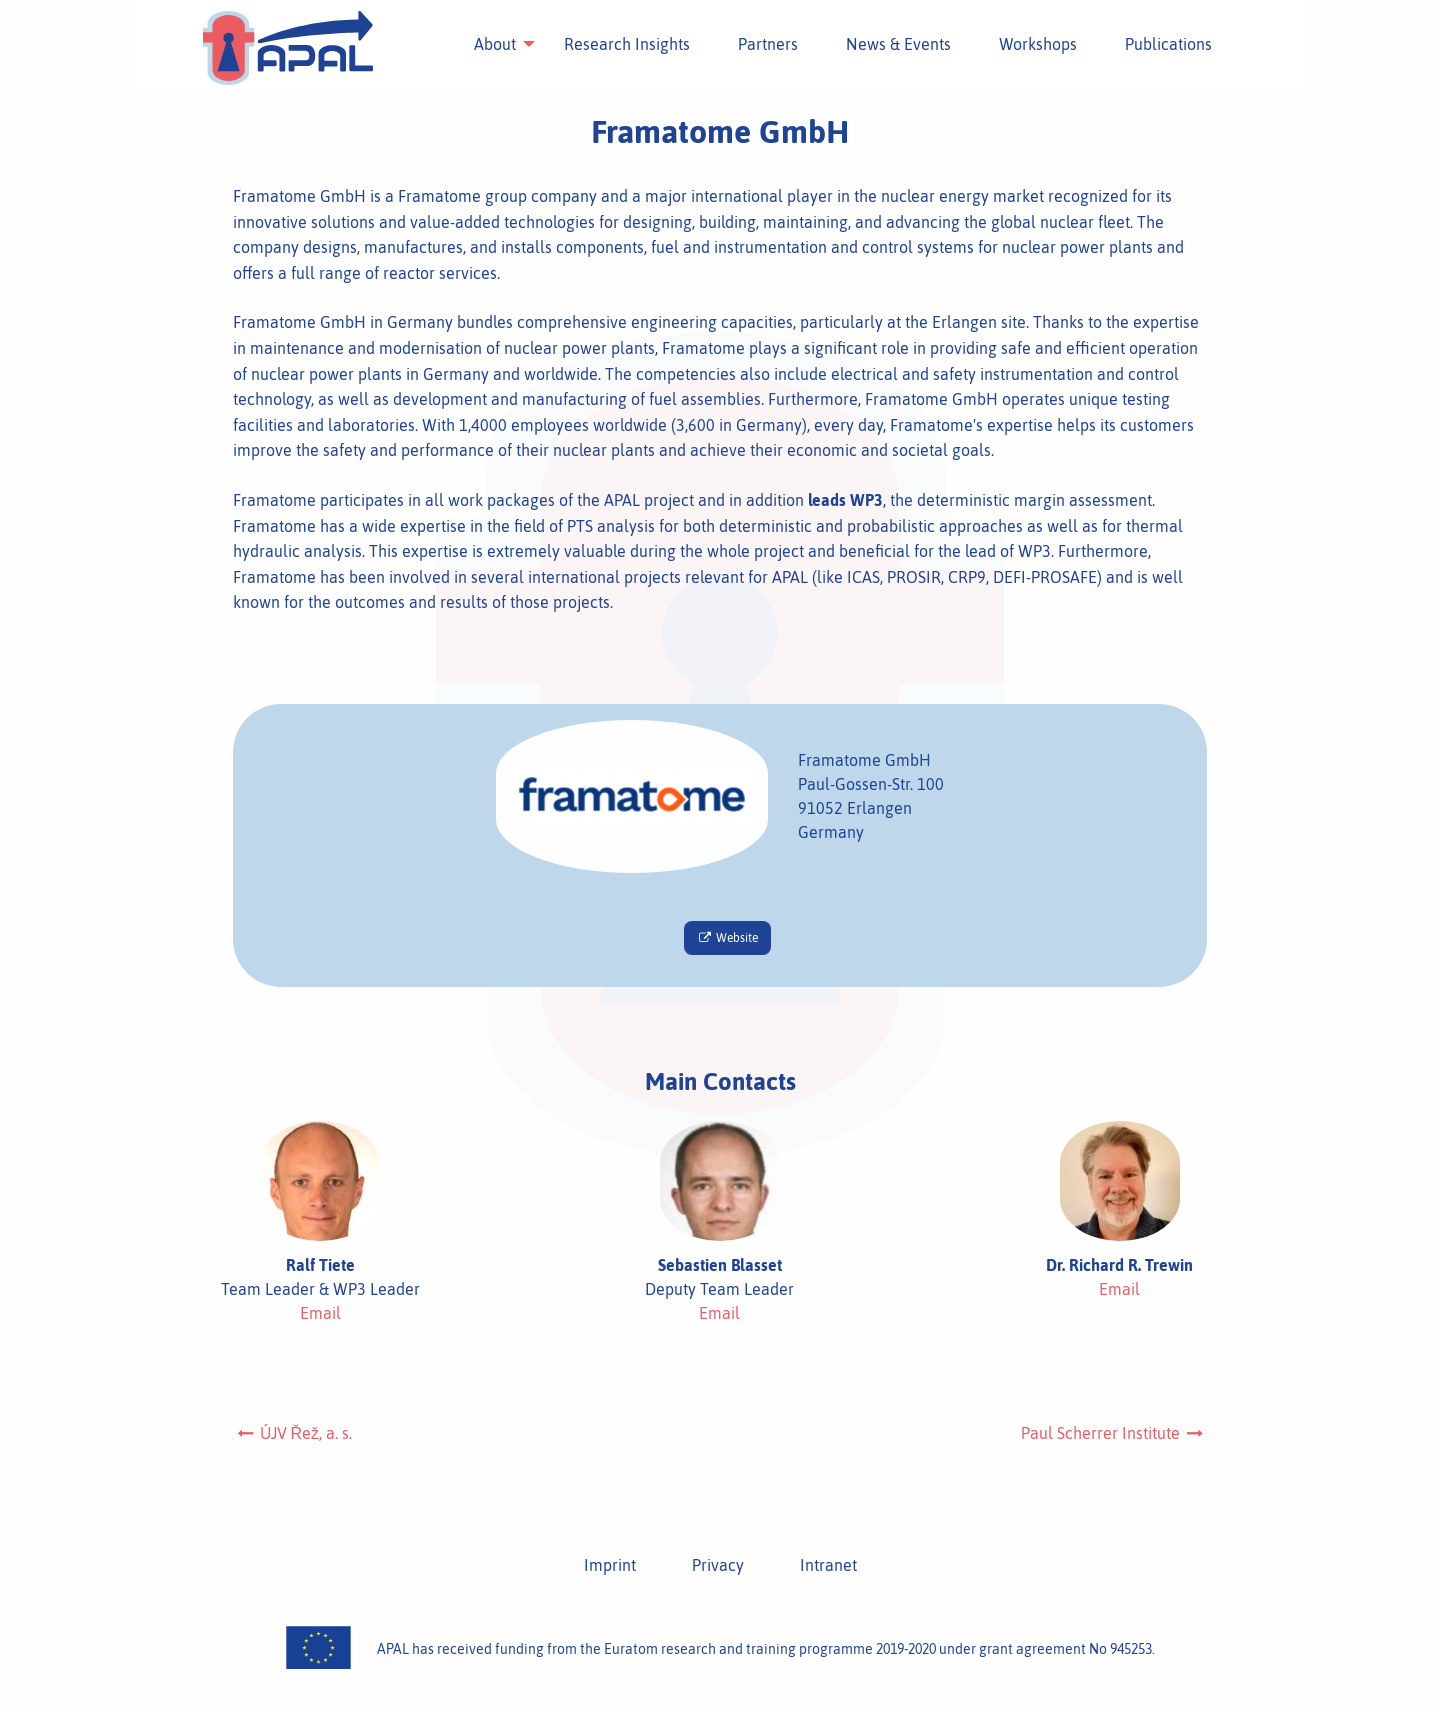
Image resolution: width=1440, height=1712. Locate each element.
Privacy (718, 1565)
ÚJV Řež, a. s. (293, 1433)
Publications (1165, 44)
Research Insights (624, 44)
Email (320, 1313)
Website (727, 938)
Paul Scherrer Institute (1113, 1433)
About (492, 44)
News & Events (895, 44)
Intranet (828, 1565)
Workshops (1035, 44)
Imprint (610, 1565)
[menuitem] (492, 44)
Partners (765, 44)
